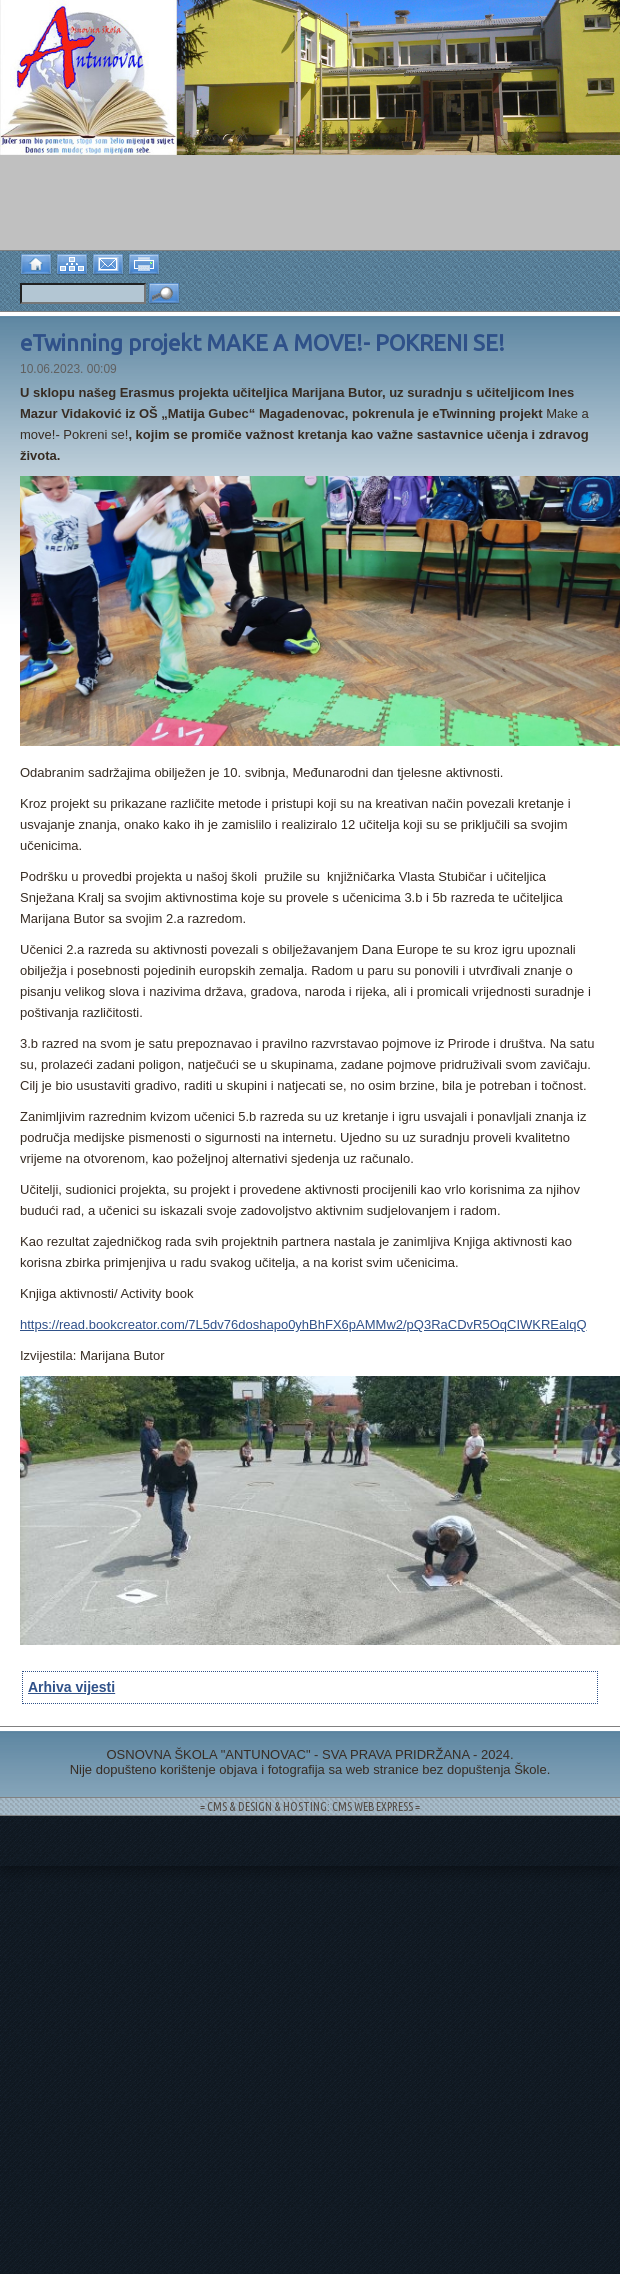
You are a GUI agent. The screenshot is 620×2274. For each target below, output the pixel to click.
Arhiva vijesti (71, 1687)
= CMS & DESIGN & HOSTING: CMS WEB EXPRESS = (310, 1806)
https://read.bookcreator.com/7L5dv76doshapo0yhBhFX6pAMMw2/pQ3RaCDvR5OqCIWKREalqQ (303, 1324)
